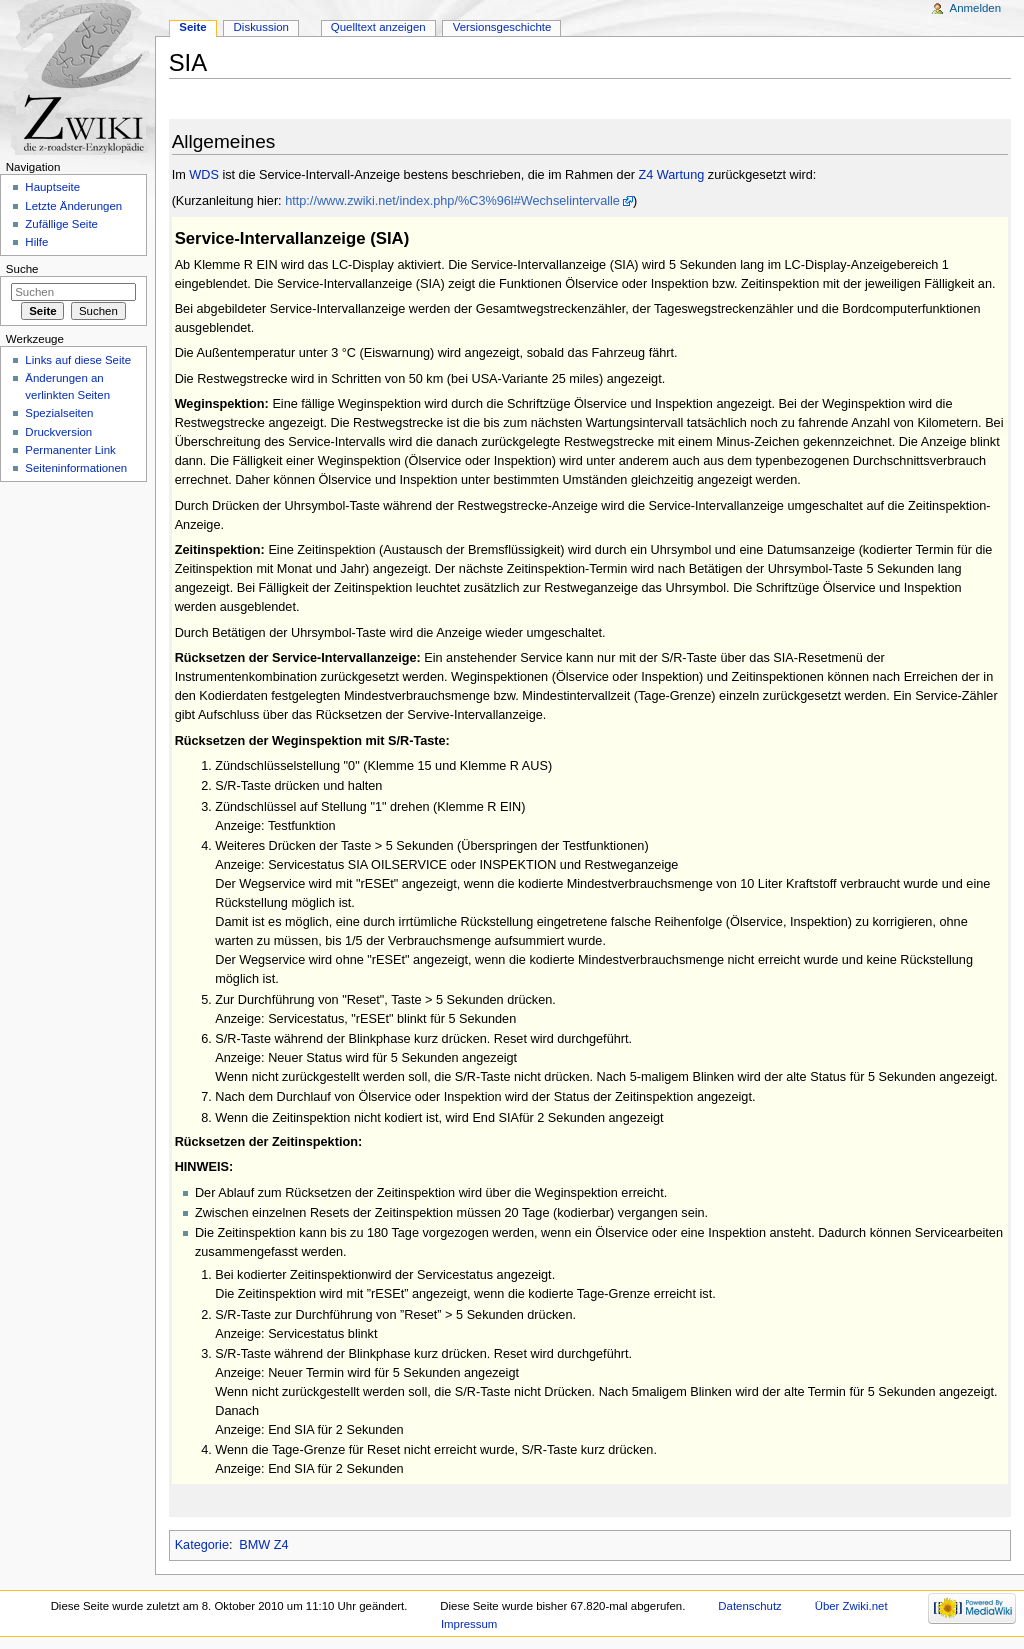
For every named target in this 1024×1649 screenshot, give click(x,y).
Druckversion (58, 432)
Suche (22, 269)
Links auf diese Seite (78, 360)
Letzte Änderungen (73, 206)
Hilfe (36, 242)
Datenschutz (750, 1606)
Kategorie (202, 1545)
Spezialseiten (59, 413)
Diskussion (261, 27)
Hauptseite (52, 187)
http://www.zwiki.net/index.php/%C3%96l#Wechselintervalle (452, 201)
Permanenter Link (70, 450)
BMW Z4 (263, 1545)
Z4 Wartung (671, 175)
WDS (204, 175)
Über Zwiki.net (851, 1606)
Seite (192, 27)
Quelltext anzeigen (378, 27)
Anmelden (976, 8)
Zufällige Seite (61, 224)
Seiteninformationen (76, 468)
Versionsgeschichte (502, 27)
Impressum (469, 1624)
